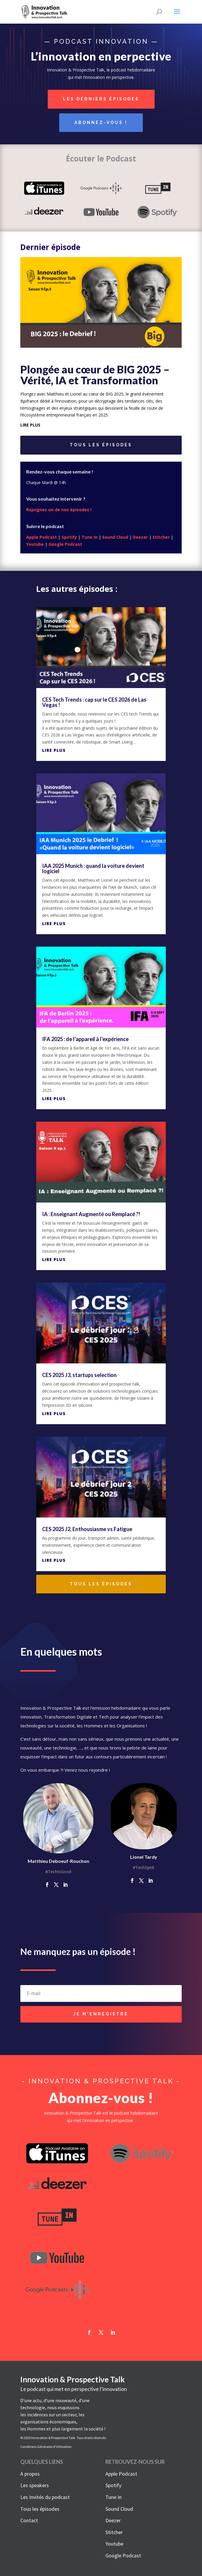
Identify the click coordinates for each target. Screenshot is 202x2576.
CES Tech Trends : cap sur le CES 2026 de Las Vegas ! (94, 702)
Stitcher (161, 537)
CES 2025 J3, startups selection (79, 1375)
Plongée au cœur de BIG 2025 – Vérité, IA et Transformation (95, 375)
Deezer (140, 537)
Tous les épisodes (101, 444)
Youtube (35, 544)
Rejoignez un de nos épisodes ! (59, 509)
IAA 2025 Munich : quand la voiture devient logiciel (93, 868)
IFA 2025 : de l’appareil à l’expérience (85, 1039)
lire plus (30, 425)
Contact (29, 2520)
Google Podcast (65, 544)
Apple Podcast (41, 537)
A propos (30, 2473)
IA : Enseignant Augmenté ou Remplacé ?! (91, 1214)
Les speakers (34, 2485)
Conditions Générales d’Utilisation (46, 2446)
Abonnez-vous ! (101, 123)
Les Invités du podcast (45, 2497)
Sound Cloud (115, 537)
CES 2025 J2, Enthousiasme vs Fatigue (87, 1529)
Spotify (69, 537)
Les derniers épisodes (101, 99)
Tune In (89, 537)
